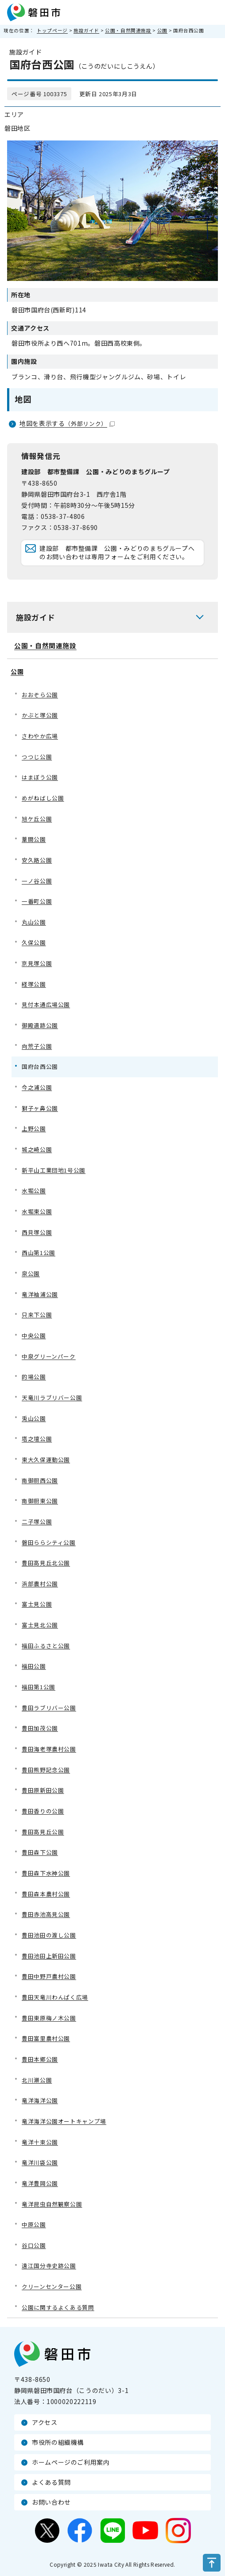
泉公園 (31, 1273)
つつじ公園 (37, 756)
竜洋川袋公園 (40, 2162)
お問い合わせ (51, 2502)
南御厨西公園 (40, 1480)
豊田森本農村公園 (46, 1894)
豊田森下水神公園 (46, 1873)
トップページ (52, 30)
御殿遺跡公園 (40, 1025)
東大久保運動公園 (46, 1459)
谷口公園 (34, 2245)
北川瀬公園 (37, 2080)
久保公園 (34, 942)
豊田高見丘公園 (43, 1832)
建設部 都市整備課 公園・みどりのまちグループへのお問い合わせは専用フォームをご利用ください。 (116, 552)
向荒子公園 (37, 1046)
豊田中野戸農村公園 (49, 1976)
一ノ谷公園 (37, 881)
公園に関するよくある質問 (58, 2307)
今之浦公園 (37, 1087)
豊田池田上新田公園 (49, 1956)
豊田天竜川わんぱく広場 (55, 1997)
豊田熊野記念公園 (46, 1769)
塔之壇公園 (37, 1438)
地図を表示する (67, 423)
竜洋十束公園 (40, 2142)
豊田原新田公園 (43, 1790)
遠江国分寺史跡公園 (49, 2265)
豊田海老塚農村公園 (49, 1749)
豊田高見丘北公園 (46, 1563)
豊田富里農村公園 (46, 2038)
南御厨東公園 (40, 1500)
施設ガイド (86, 30)
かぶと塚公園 (40, 715)
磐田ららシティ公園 (49, 1542)
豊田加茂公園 (40, 1728)
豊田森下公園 (40, 1852)
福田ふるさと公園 (46, 1645)
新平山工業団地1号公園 (53, 1170)
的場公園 (34, 1376)
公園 (162, 30)
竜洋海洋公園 (40, 2100)
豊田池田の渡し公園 (49, 1935)
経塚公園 (34, 984)
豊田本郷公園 (40, 2059)
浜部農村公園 (40, 1583)
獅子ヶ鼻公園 (40, 1108)
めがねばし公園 (43, 798)
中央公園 (34, 1335)
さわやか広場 (40, 736)
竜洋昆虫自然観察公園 (52, 2204)
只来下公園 (37, 1314)
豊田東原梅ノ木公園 (49, 2018)
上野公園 (34, 1128)
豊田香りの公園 (43, 1811)
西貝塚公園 (37, 1232)
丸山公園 (34, 922)
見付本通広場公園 (46, 1004)
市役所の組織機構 (58, 2442)
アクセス (45, 2422)
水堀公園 (34, 1190)
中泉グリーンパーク (49, 1356)
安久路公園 (37, 860)
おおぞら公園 (40, 694)
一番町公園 (37, 901)
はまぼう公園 (40, 777)
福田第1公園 (38, 1687)
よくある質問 (51, 2482)
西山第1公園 (38, 1252)
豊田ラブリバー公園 (49, 1707)
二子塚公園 (37, 1521)
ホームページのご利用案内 (71, 2462)
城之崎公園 (37, 1149)
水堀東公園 (37, 1211)
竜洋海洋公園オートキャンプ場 (64, 2121)
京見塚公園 (37, 963)
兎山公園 (34, 1418)
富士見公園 (37, 1604)
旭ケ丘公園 (37, 818)
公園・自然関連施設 (128, 30)
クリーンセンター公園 (51, 2286)
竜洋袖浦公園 (40, 1294)
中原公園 (34, 2224)
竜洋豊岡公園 (40, 2183)
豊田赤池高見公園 (46, 1914)
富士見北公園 (40, 1625)
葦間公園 (34, 839)
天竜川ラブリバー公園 (52, 1397)
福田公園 (34, 1666)
